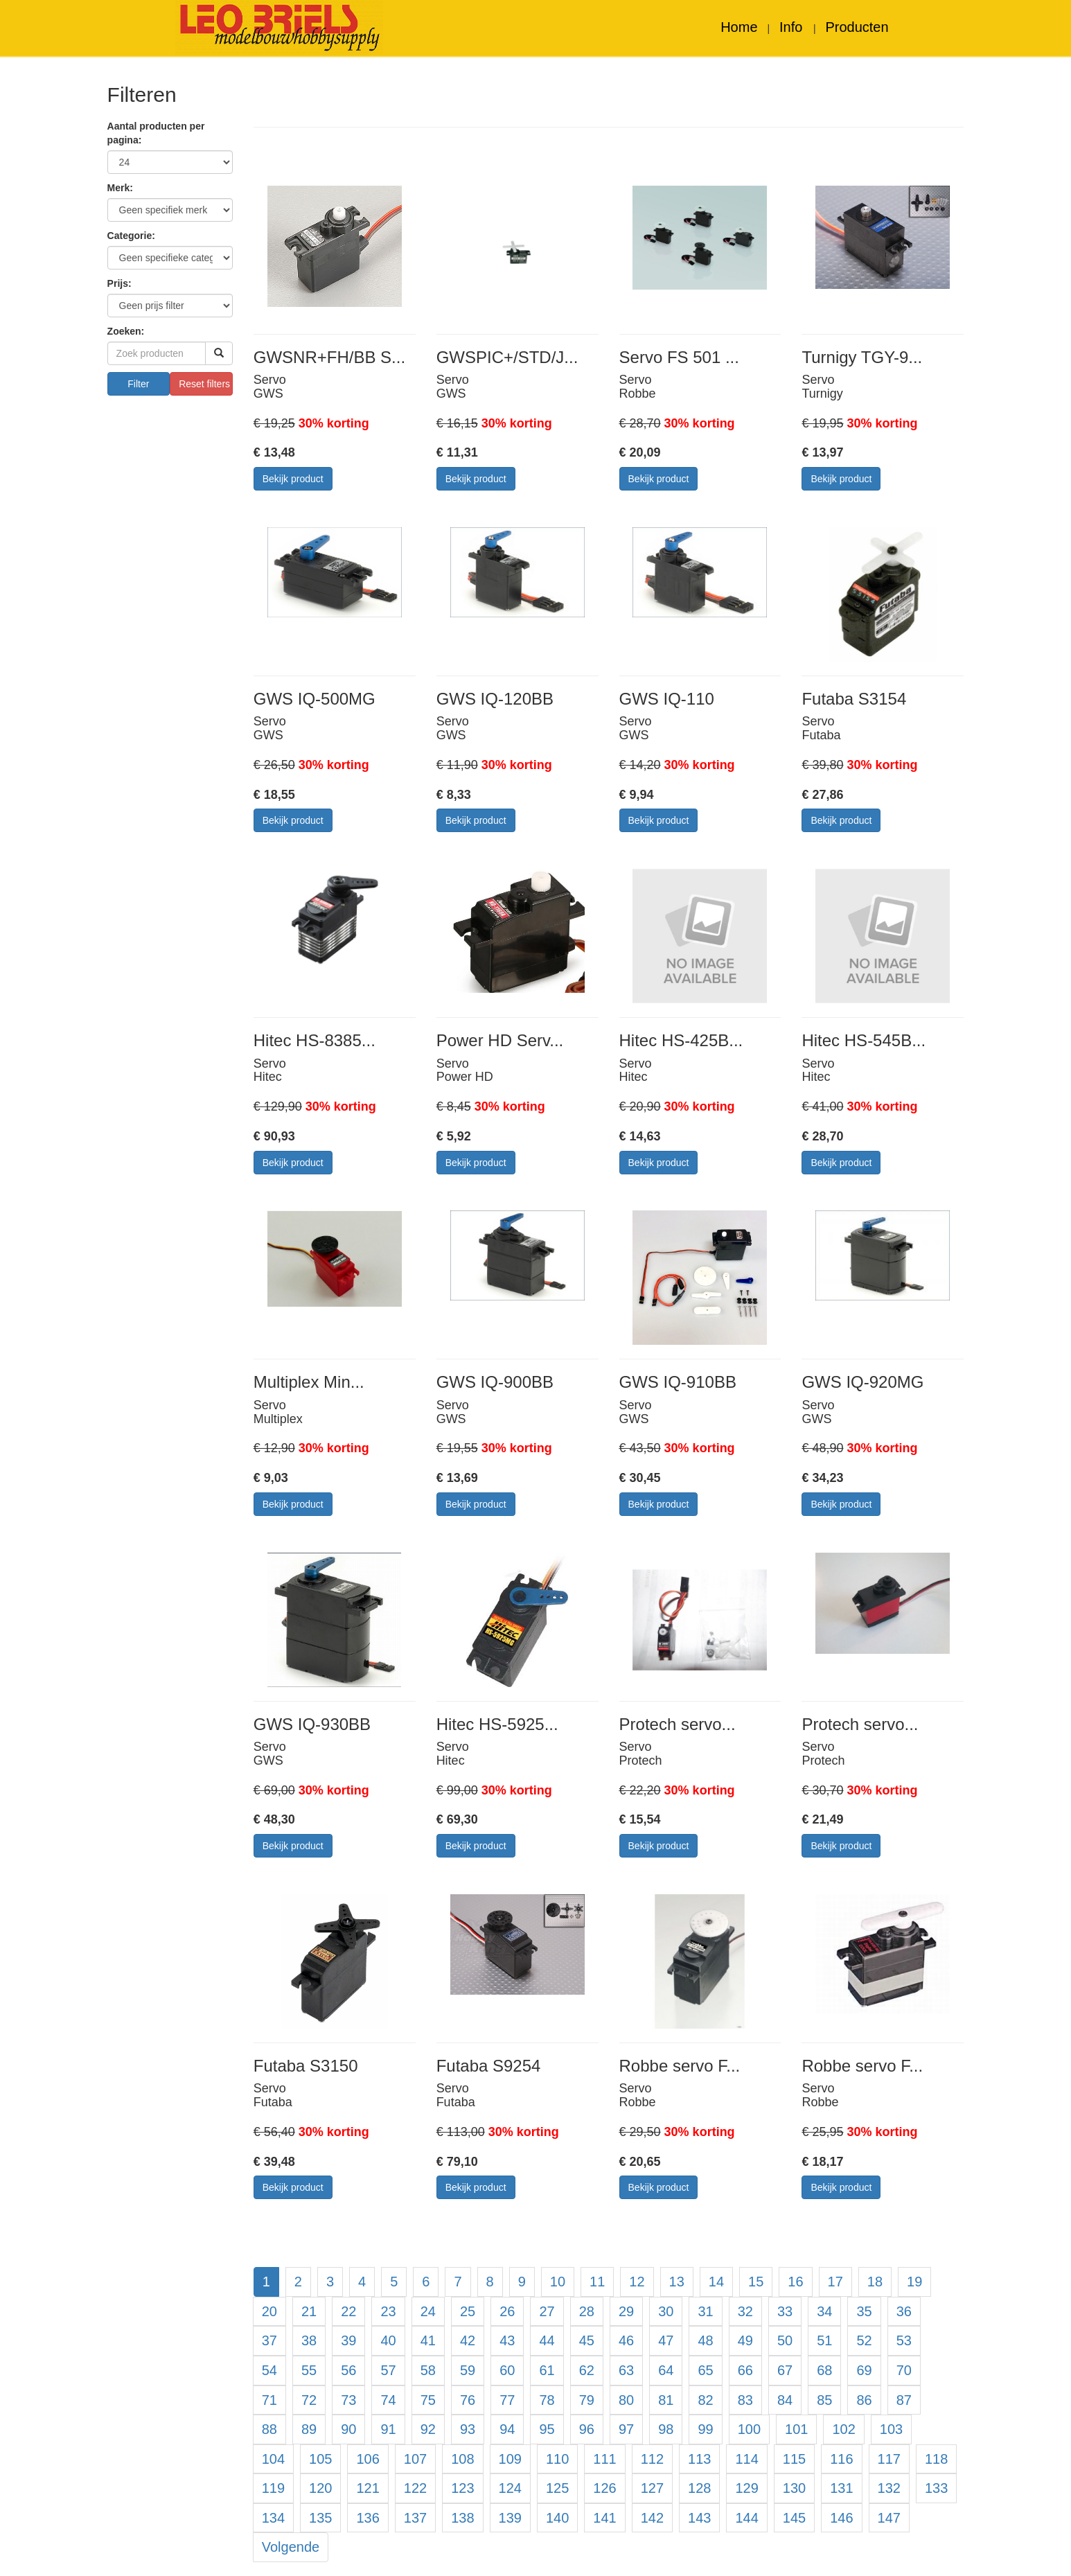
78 (546, 2400)
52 (863, 2340)
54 (269, 2370)
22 (348, 2311)
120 (320, 2488)
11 (597, 2281)
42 (467, 2340)
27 (546, 2311)
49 (745, 2340)
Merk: (120, 187)
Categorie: (131, 235)
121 (367, 2488)
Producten (856, 27)
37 (269, 2340)
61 (546, 2370)
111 (604, 2459)
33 (785, 2311)
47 (665, 2340)
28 (586, 2311)
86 (863, 2400)
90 (348, 2429)
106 (367, 2459)
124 (510, 2488)
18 (875, 2281)
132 (889, 2488)
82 (705, 2400)
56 (348, 2370)
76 (467, 2400)
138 (462, 2517)
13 (676, 2281)
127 (652, 2488)
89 (309, 2429)
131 (841, 2488)
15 (755, 2281)
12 (636, 2281)
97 (626, 2429)
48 (705, 2340)
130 (794, 2488)
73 (348, 2400)
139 (510, 2517)
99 (705, 2429)
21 (309, 2311)
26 (507, 2311)
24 (428, 2311)
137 (415, 2517)
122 (415, 2488)
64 (665, 2370)
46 (626, 2340)
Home (738, 27)
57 (388, 2370)
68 (824, 2370)
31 (705, 2311)
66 (745, 2370)
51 (824, 2340)
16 (795, 2281)
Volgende (290, 2547)
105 (320, 2459)
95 (546, 2429)
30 (665, 2311)
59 (467, 2370)
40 (388, 2340)
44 (546, 2340)
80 (626, 2400)
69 (863, 2370)
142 (652, 2517)
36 (904, 2311)
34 (824, 2311)
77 (507, 2400)
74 (388, 2400)
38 (309, 2340)
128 (699, 2488)
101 (796, 2429)
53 (904, 2340)
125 (557, 2488)
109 (510, 2459)
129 (746, 2488)
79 (586, 2400)
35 (863, 2311)
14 (716, 2281)
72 (309, 2400)
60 (507, 2370)
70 (904, 2370)
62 (586, 2370)
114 (746, 2459)
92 (428, 2429)
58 (428, 2370)
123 (462, 2488)
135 (320, 2517)
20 (269, 2311)
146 (841, 2517)
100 (749, 2429)
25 (467, 2311)
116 (841, 2459)
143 (699, 2517)
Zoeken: (126, 331)
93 (467, 2429)
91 (388, 2429)
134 (273, 2517)
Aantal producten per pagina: (156, 133)
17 (835, 2281)
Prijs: (119, 283)
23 (388, 2311)
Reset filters (204, 383)
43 (507, 2340)
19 (914, 2281)
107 (415, 2459)
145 (794, 2517)
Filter (138, 383)
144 (746, 2517)
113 (699, 2459)
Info (792, 27)
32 (745, 2311)
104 (273, 2459)
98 (665, 2429)
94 (507, 2429)
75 (428, 2400)
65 (705, 2370)
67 (785, 2370)
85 (824, 2400)
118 (936, 2459)
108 (462, 2459)
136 (367, 2517)
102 (843, 2429)
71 (269, 2400)
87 (904, 2400)
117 (889, 2459)
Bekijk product (293, 478)
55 (309, 2370)
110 (557, 2459)
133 (936, 2488)
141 (604, 2517)
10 (557, 2281)
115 (794, 2459)
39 (348, 2340)
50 (785, 2340)
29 (626, 2311)
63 (626, 2370)
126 (604, 2488)
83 (745, 2400)
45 (586, 2340)
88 (269, 2429)
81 (665, 2400)
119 (273, 2488)
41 (428, 2340)
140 (557, 2517)
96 (586, 2429)
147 (889, 2517)
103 (891, 2429)
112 (652, 2459)
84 (785, 2400)
